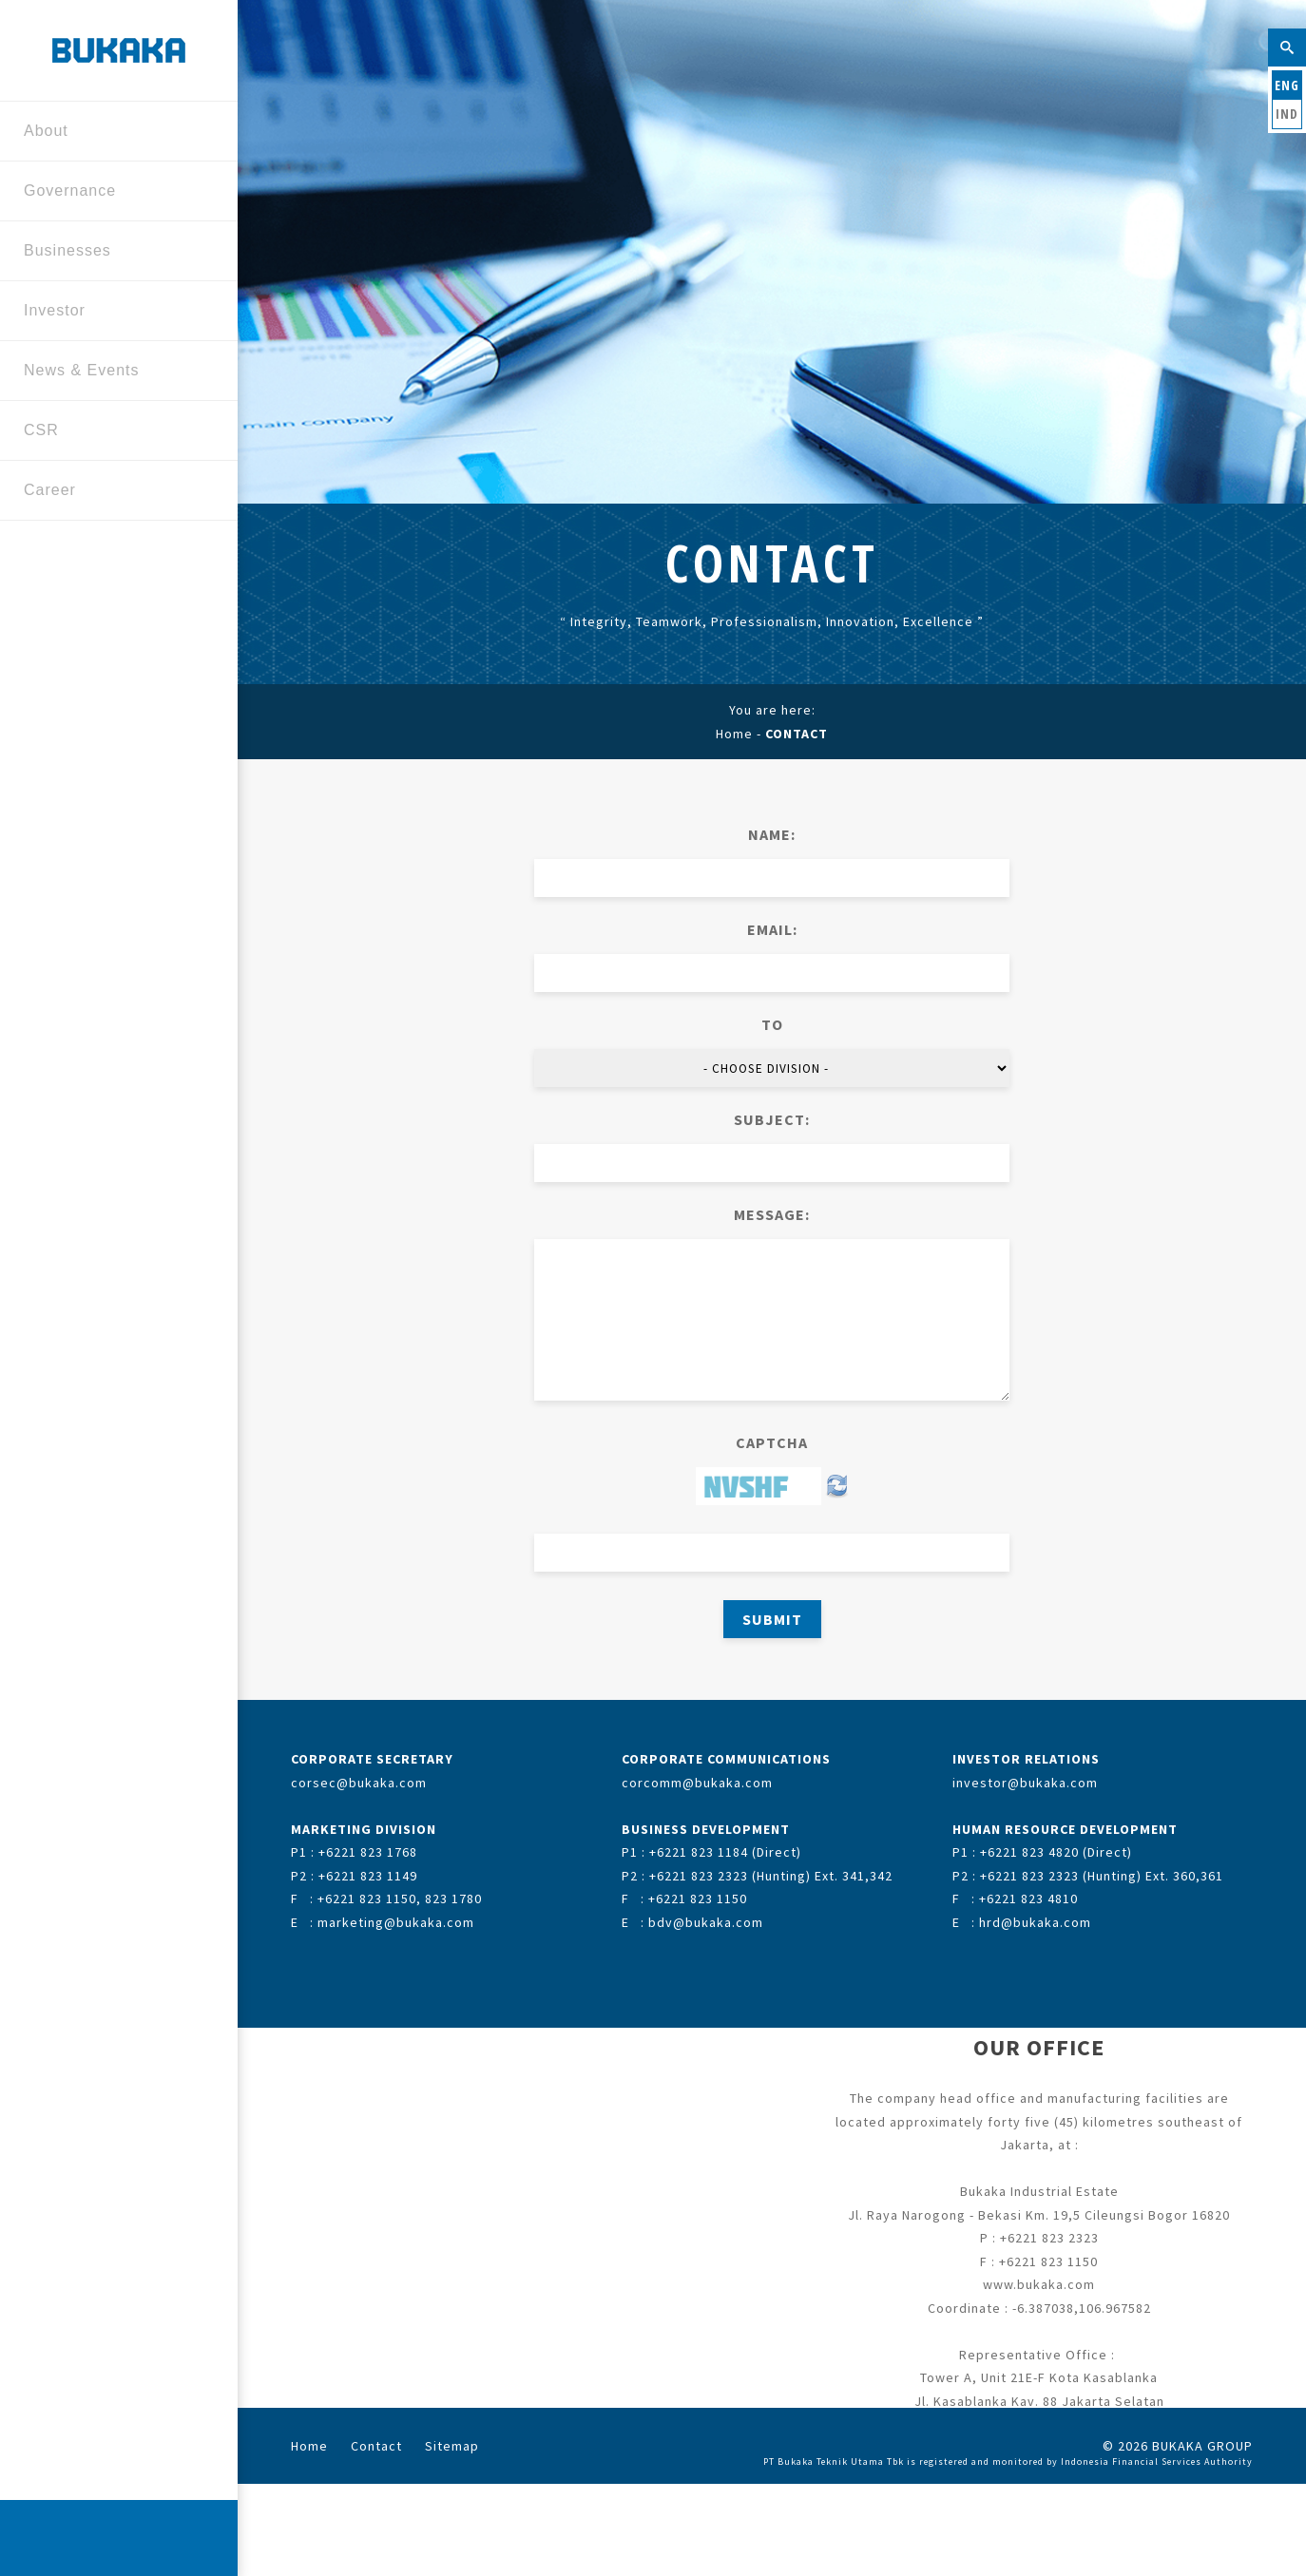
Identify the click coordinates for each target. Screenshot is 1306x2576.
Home (734, 733)
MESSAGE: (772, 1214)
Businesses (112, 252)
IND (1287, 114)
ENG (1287, 85)
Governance (112, 192)
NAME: (772, 834)
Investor (112, 312)
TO (772, 1024)
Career (112, 491)
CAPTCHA (772, 1442)
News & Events (112, 372)
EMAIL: (772, 929)
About (112, 132)
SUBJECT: (772, 1119)
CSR (112, 432)
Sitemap (452, 2445)
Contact (376, 2445)
